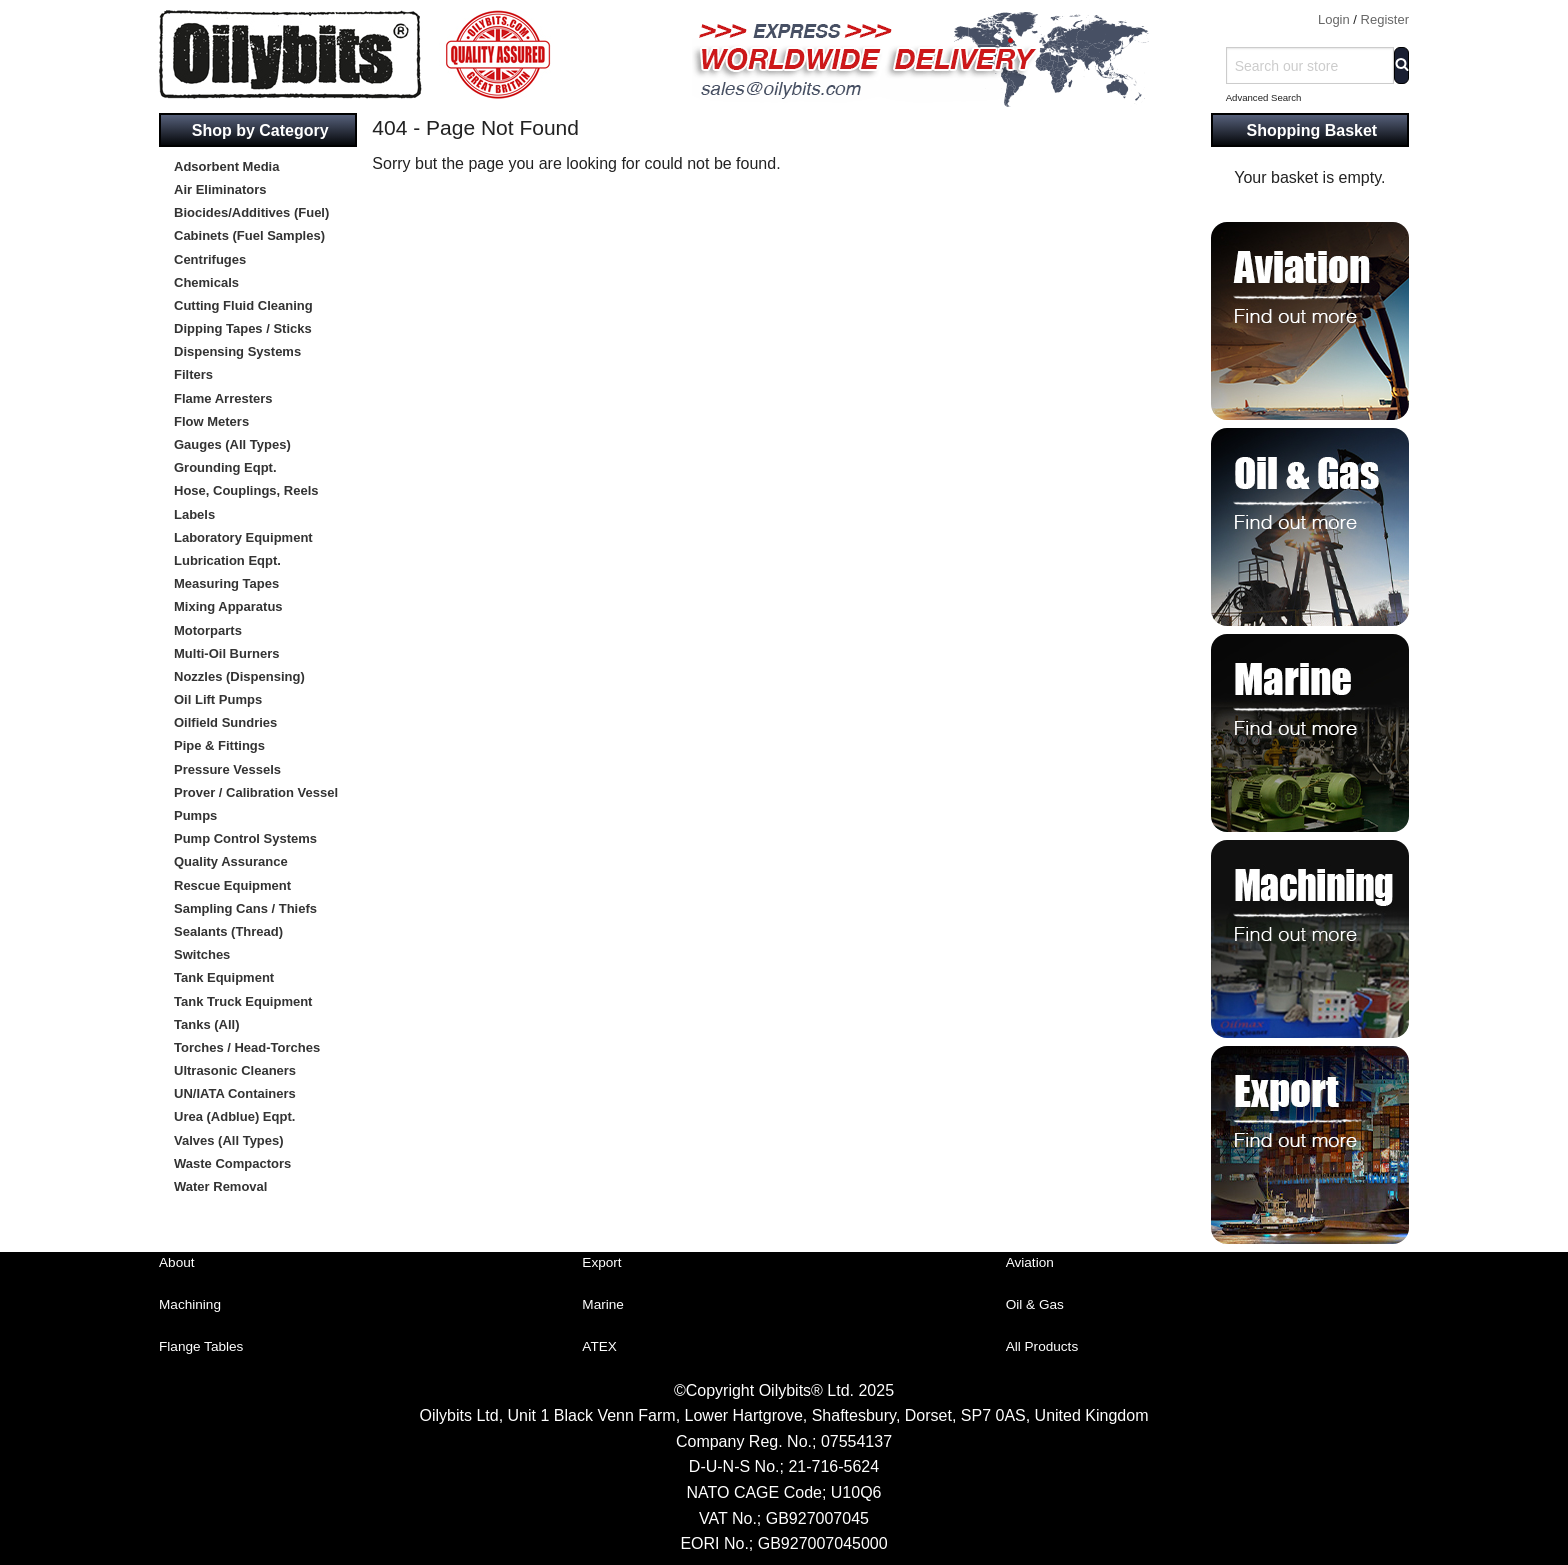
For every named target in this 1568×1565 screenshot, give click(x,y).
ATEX (599, 1346)
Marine (603, 1304)
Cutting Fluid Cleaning (243, 305)
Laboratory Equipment (243, 537)
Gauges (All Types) (232, 444)
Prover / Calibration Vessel (256, 792)
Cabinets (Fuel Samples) (249, 235)
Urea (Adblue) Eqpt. (234, 1116)
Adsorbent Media (226, 166)
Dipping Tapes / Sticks (243, 328)
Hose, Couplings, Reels (246, 490)
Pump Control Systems (245, 838)
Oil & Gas (1035, 1304)
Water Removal (220, 1186)
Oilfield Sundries (225, 722)
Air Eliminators (220, 189)
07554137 (856, 1441)
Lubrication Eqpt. (227, 560)
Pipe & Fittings (219, 745)
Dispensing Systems (237, 351)
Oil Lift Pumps (218, 699)
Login (1334, 19)
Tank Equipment (224, 977)
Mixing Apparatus (228, 606)
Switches (202, 954)
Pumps (195, 815)
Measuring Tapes (226, 583)
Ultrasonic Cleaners (235, 1070)
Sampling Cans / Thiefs (245, 908)
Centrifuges (210, 259)
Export (601, 1262)
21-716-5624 (833, 1466)
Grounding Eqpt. (225, 467)
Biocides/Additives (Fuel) (251, 212)
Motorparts (208, 630)
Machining (190, 1304)
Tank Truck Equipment (243, 1001)
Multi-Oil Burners (226, 653)
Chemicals (206, 282)
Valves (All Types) (229, 1140)
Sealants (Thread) (228, 931)
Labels (194, 514)
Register (1385, 19)
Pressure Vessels (227, 769)
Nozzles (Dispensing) (239, 676)
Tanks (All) (207, 1024)
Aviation (1030, 1262)
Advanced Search (1264, 97)
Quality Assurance (231, 861)
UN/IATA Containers (235, 1093)
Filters (193, 374)
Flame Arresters (223, 398)
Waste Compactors (232, 1163)
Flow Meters (211, 421)
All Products (1042, 1346)
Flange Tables (201, 1346)
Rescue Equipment (232, 885)
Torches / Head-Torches (247, 1047)
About (177, 1262)
